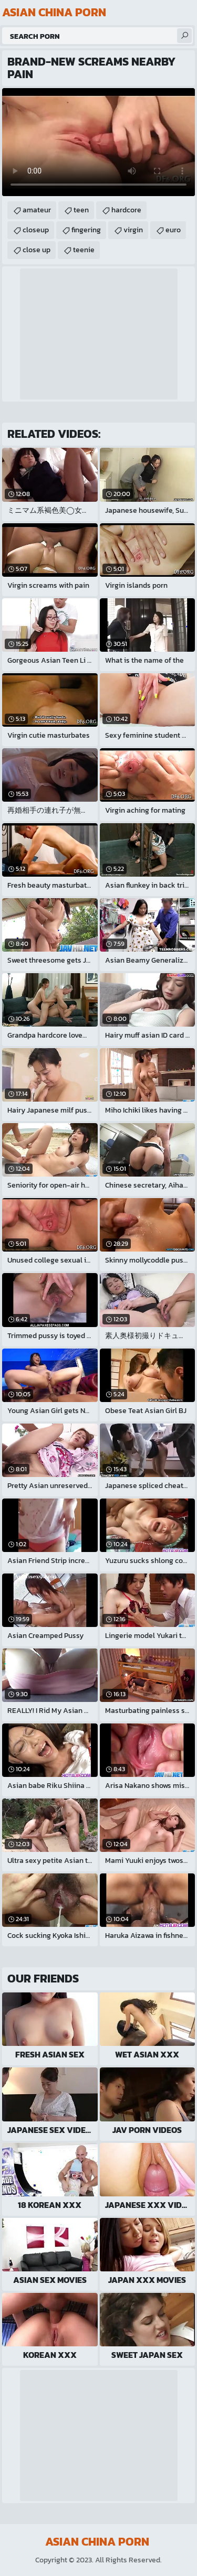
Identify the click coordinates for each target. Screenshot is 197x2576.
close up (36, 249)
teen (81, 209)
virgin (133, 229)
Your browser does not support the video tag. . (98, 142)
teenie (84, 249)
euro (173, 229)
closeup (36, 229)
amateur (37, 209)
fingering (86, 229)
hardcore (126, 209)
